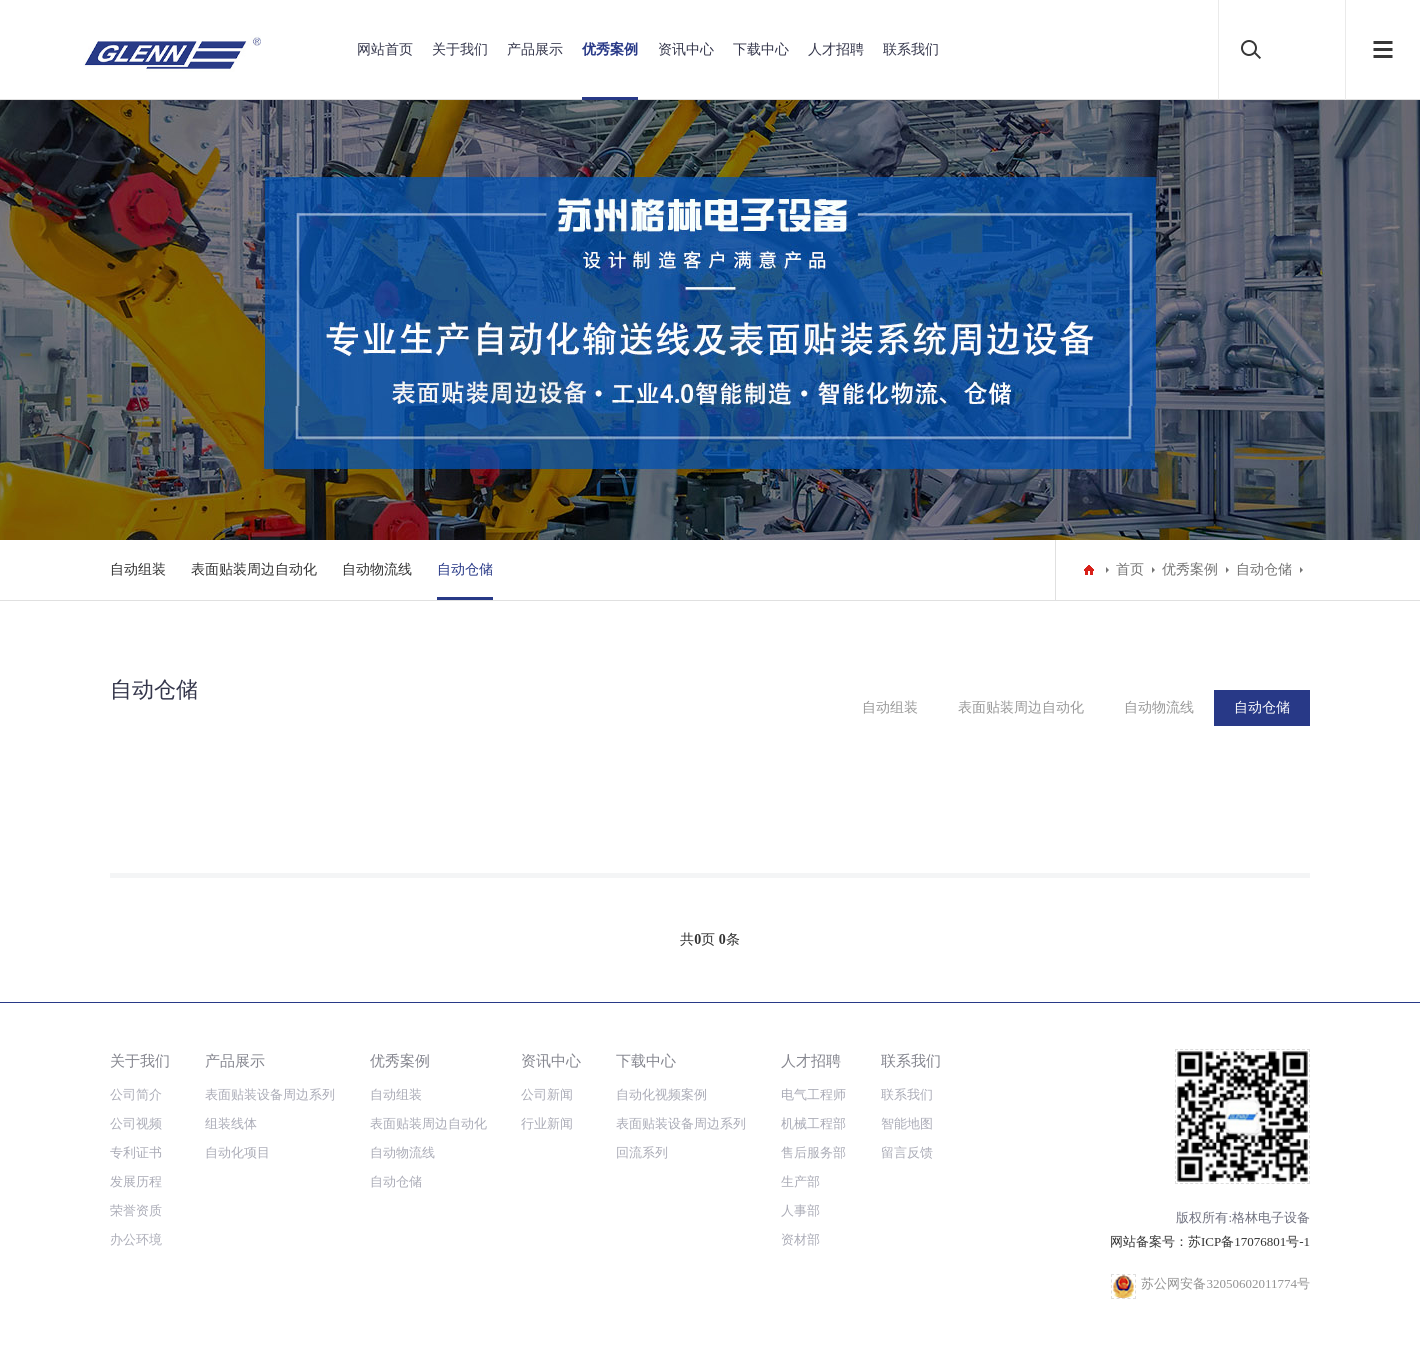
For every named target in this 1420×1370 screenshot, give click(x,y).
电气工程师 (813, 1094)
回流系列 (642, 1152)
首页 (1130, 569)
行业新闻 (547, 1123)
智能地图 (907, 1123)
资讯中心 (686, 49)
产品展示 (535, 49)
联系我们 (911, 49)
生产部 (800, 1181)
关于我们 (460, 49)
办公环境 (136, 1239)
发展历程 (136, 1181)
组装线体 (231, 1123)
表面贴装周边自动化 (254, 569)
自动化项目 (237, 1152)
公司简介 (136, 1094)
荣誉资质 (136, 1210)
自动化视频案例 (661, 1094)
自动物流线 (377, 569)
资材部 (800, 1239)
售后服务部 (813, 1152)
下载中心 (761, 49)
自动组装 (138, 569)
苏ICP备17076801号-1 (1249, 1241)
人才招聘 (836, 49)
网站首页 (385, 49)
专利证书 (136, 1152)
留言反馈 (907, 1152)
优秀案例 (610, 49)
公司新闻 (547, 1094)
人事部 (800, 1210)
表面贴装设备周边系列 (270, 1094)
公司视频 (136, 1123)
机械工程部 (813, 1123)
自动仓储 (465, 569)
